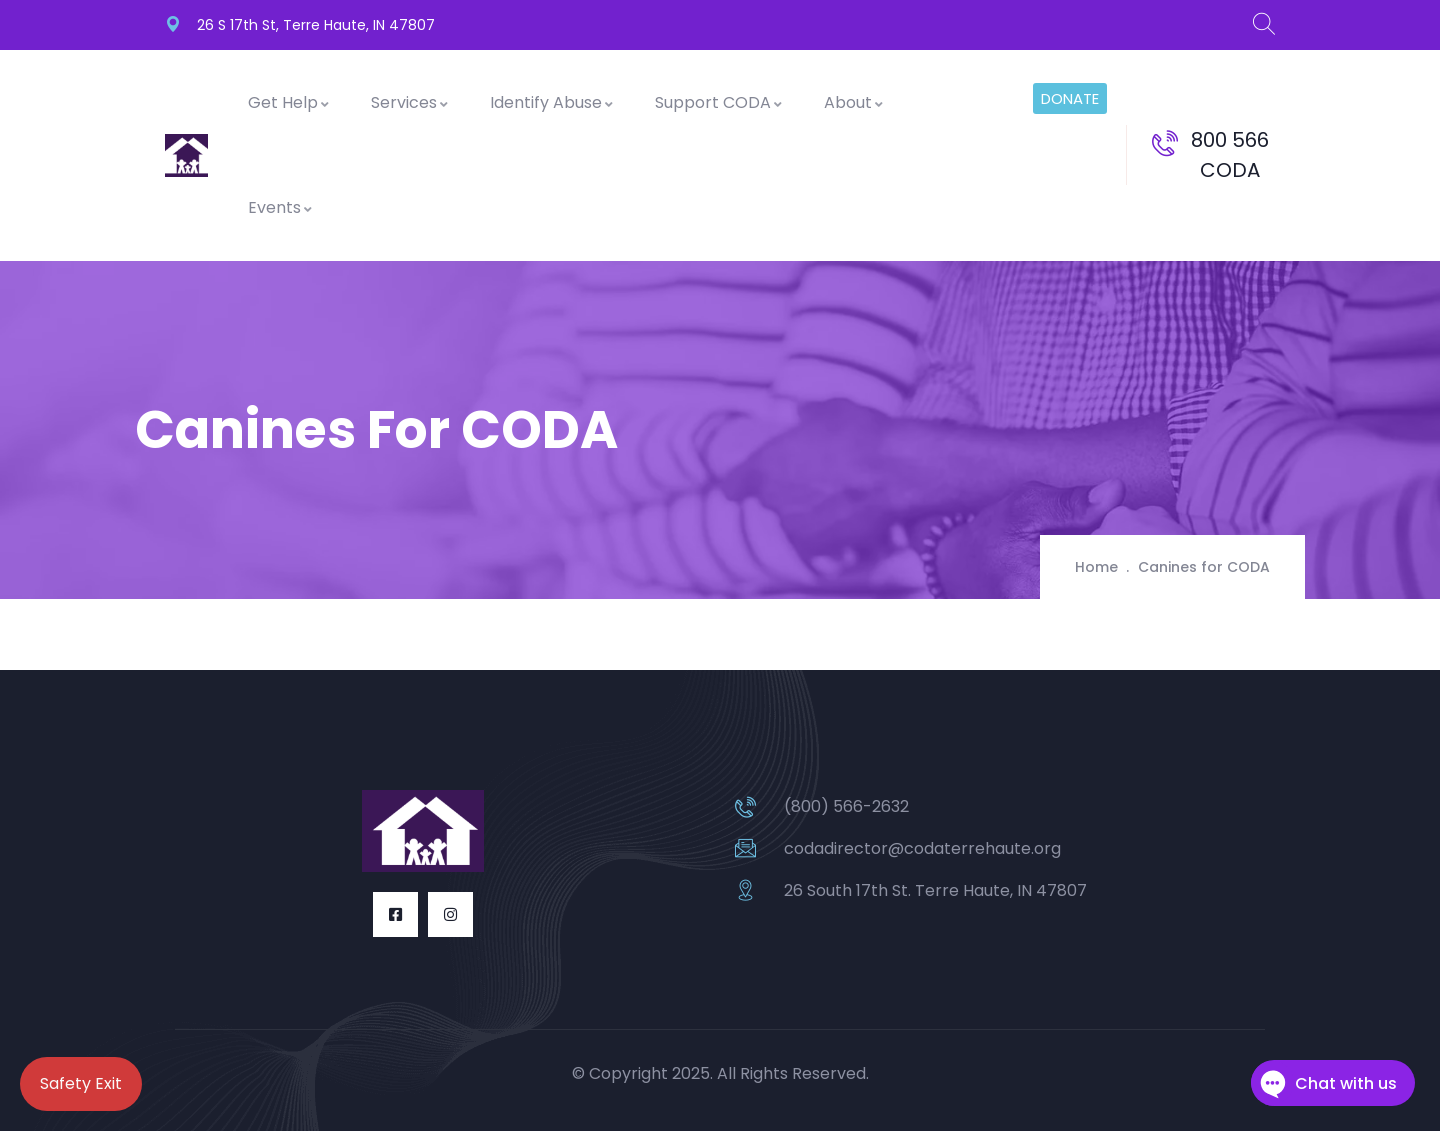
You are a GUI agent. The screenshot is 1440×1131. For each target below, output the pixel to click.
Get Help (289, 102)
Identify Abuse (552, 102)
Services (410, 102)
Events (281, 207)
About (854, 102)
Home (1096, 567)
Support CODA (719, 102)
